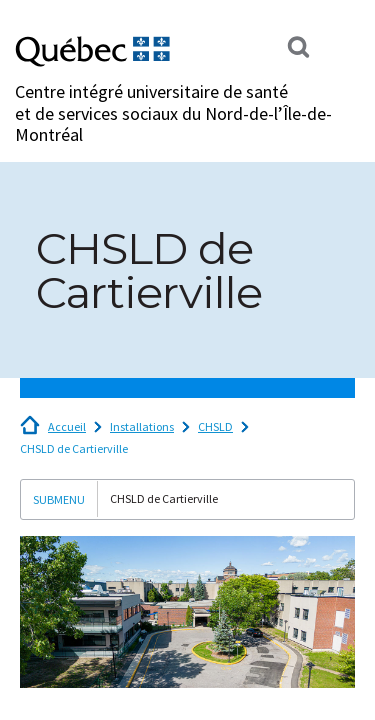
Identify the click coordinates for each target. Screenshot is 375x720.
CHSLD (215, 426)
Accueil (67, 426)
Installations (142, 426)
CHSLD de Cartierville (74, 448)
